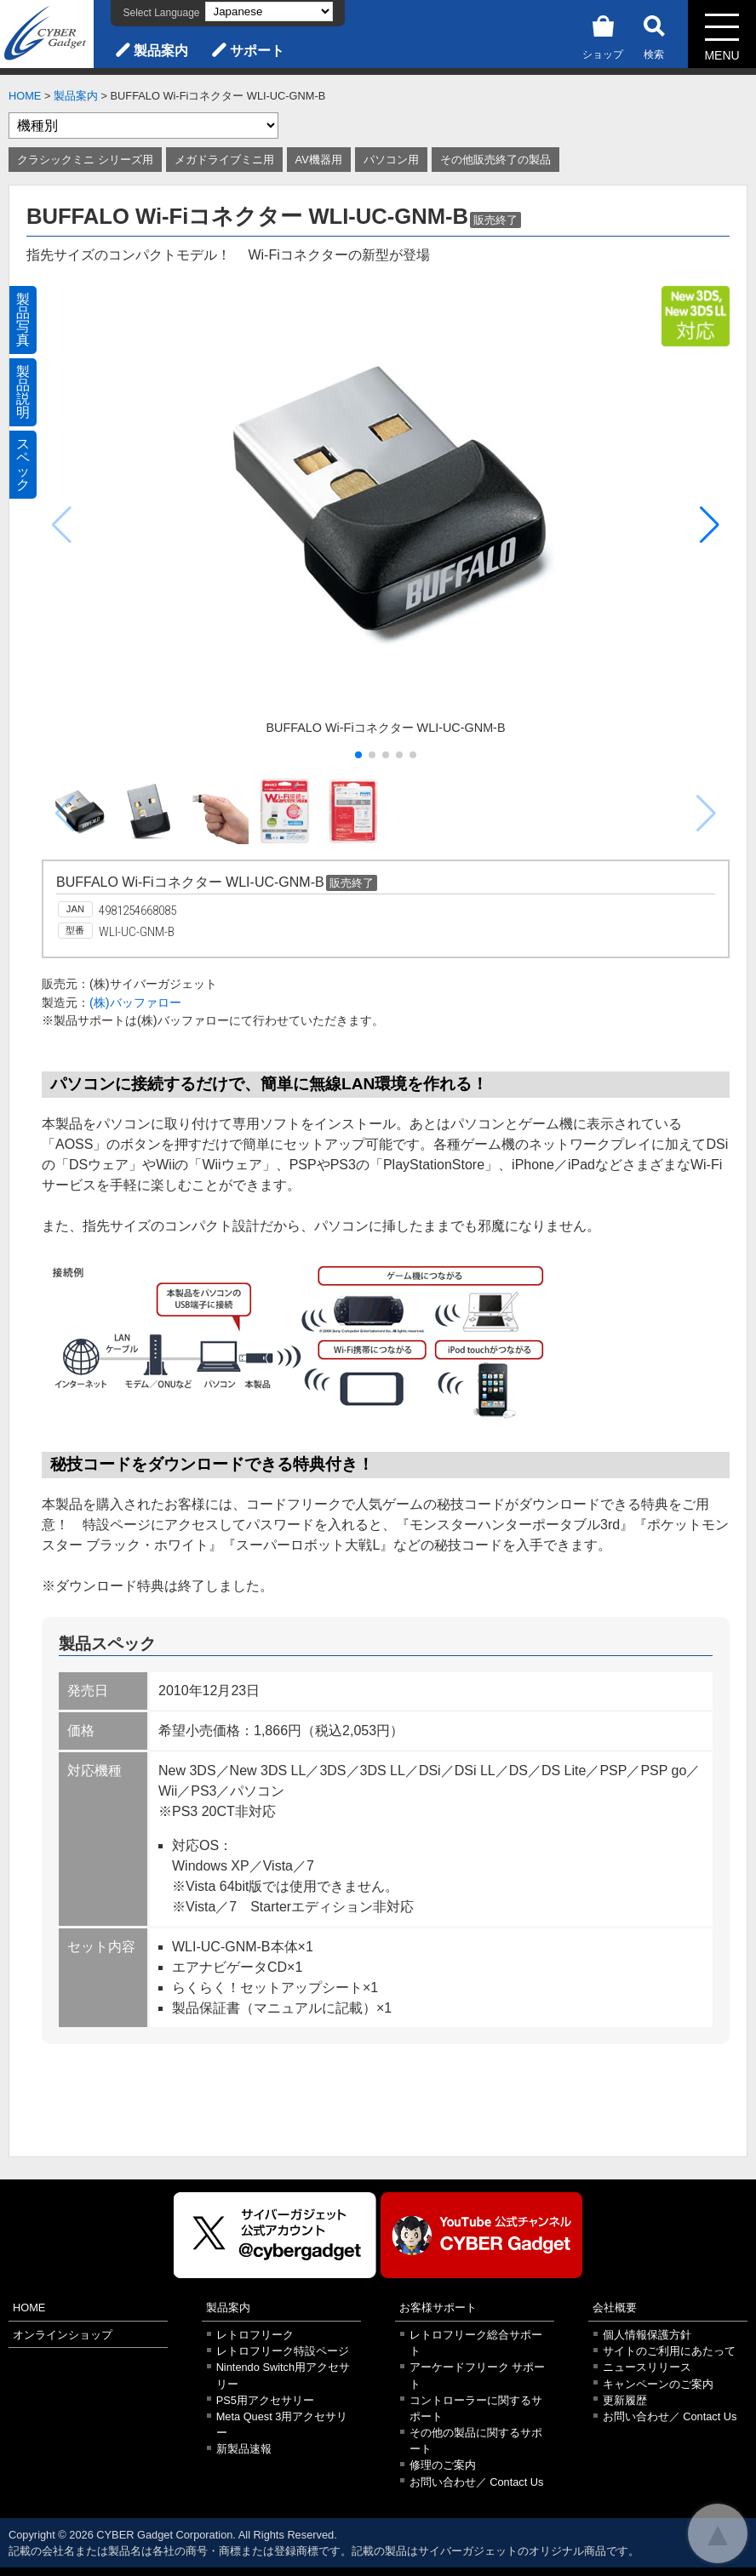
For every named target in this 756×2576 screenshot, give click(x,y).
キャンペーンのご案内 (658, 2384)
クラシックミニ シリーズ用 (85, 159)
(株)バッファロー (135, 1002)
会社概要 (615, 2307)
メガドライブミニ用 (224, 159)
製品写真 (23, 319)
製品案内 (161, 50)
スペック (23, 464)
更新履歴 (625, 2400)
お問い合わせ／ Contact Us (477, 2482)
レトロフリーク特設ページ (282, 2351)
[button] (709, 525)
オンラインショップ (62, 2334)
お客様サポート (438, 2307)
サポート (257, 50)
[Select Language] (269, 11)
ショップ (602, 34)
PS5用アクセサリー (265, 2400)
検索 (653, 34)
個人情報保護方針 (647, 2334)
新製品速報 (244, 2448)
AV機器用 (318, 159)
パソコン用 (391, 159)
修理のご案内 (443, 2465)
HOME (25, 95)
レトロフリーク (255, 2334)
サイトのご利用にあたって (669, 2351)
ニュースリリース (647, 2367)
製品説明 (23, 392)
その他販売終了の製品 (495, 159)
